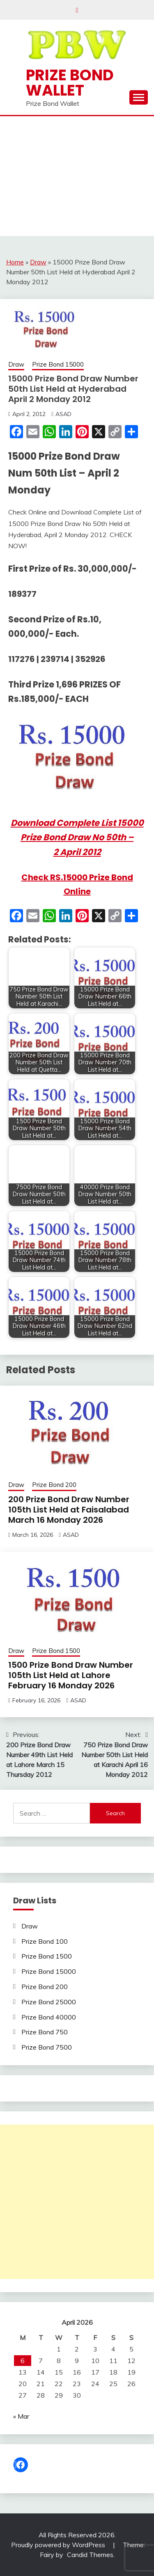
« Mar (21, 2416)
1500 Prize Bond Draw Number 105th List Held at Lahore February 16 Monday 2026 (70, 1675)
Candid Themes (90, 2554)
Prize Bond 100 (44, 1941)
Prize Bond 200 (54, 1485)
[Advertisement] (77, 178)
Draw (38, 262)
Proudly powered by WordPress (59, 2545)
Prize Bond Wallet (70, 82)
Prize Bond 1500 (56, 1651)
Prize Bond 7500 (46, 2047)
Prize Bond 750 (44, 2032)
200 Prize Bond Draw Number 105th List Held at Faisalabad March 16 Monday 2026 (68, 1510)
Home (15, 262)
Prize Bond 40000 (48, 2017)
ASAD (63, 414)
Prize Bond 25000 (48, 2002)
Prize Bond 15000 (58, 364)
